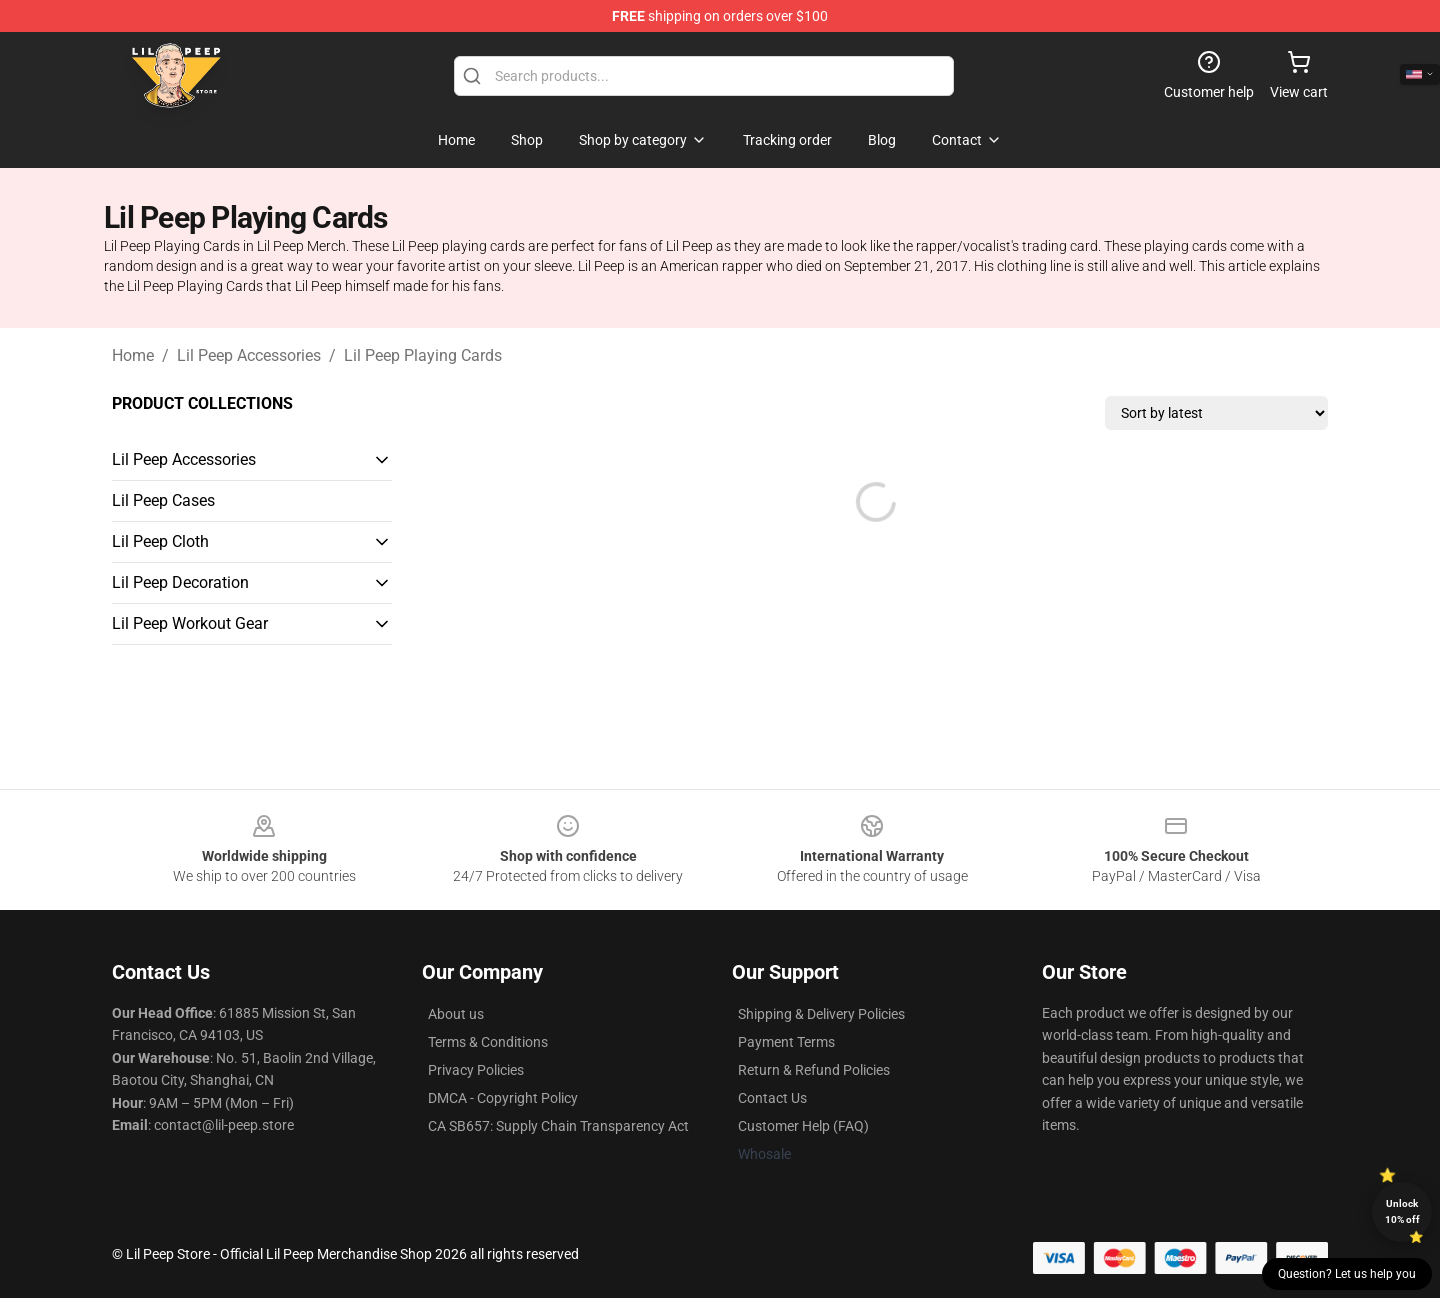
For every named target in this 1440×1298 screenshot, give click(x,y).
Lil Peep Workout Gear (190, 623)
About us (456, 1014)
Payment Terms (786, 1042)
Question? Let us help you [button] (1347, 1274)
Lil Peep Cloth (160, 541)
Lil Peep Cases (163, 500)
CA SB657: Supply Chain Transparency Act (558, 1126)
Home (133, 355)
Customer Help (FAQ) (803, 1126)
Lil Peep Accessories (249, 355)
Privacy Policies (476, 1070)
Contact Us (772, 1098)
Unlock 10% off (1402, 1211)
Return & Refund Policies (814, 1070)
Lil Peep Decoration (180, 582)
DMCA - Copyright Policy (503, 1098)
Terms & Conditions (488, 1042)
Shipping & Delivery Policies (821, 1014)
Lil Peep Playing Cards (423, 355)
